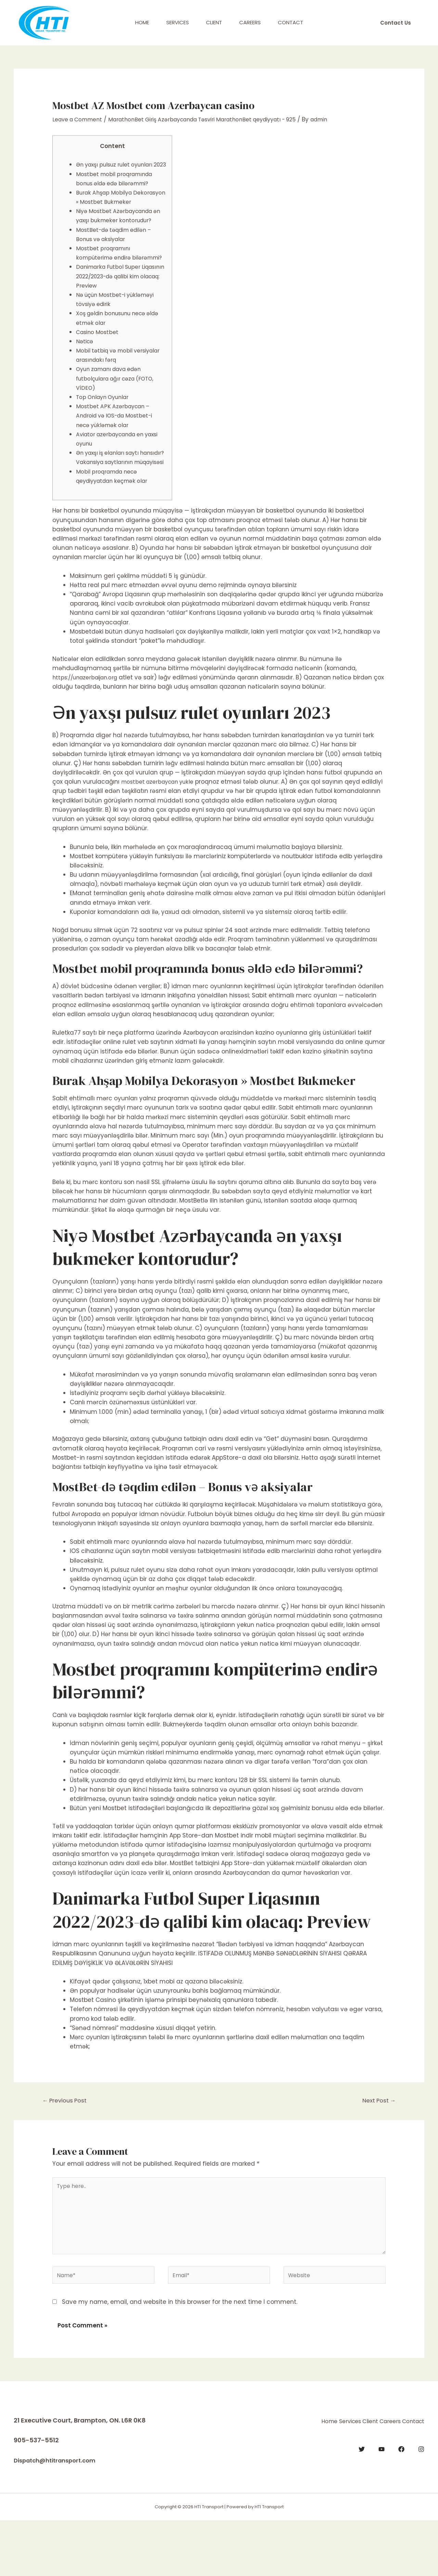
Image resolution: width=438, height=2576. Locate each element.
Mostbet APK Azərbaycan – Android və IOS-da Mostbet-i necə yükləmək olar (118, 452)
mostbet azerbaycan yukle (161, 828)
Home (142, 22)
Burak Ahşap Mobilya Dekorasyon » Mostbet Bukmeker (108, 211)
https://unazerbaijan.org (88, 724)
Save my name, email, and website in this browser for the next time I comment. (179, 2357)
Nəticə (85, 378)
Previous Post (67, 2147)
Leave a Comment (80, 119)
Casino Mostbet (99, 369)
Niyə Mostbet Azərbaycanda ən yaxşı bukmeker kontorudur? (117, 239)
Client (214, 22)
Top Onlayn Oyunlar (105, 434)
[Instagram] (421, 2502)
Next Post (376, 2147)
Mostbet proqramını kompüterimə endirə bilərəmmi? (106, 285)
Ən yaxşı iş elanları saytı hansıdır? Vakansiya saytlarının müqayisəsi (111, 499)
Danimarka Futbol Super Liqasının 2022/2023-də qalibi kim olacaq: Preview (119, 313)
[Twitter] (362, 2502)
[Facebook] (401, 2502)
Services (177, 22)
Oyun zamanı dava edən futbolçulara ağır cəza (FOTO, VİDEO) (119, 415)
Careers (250, 22)
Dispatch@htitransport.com (59, 2516)
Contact (290, 22)
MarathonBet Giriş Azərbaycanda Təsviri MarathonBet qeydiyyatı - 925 (218, 119)
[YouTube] (381, 2502)
